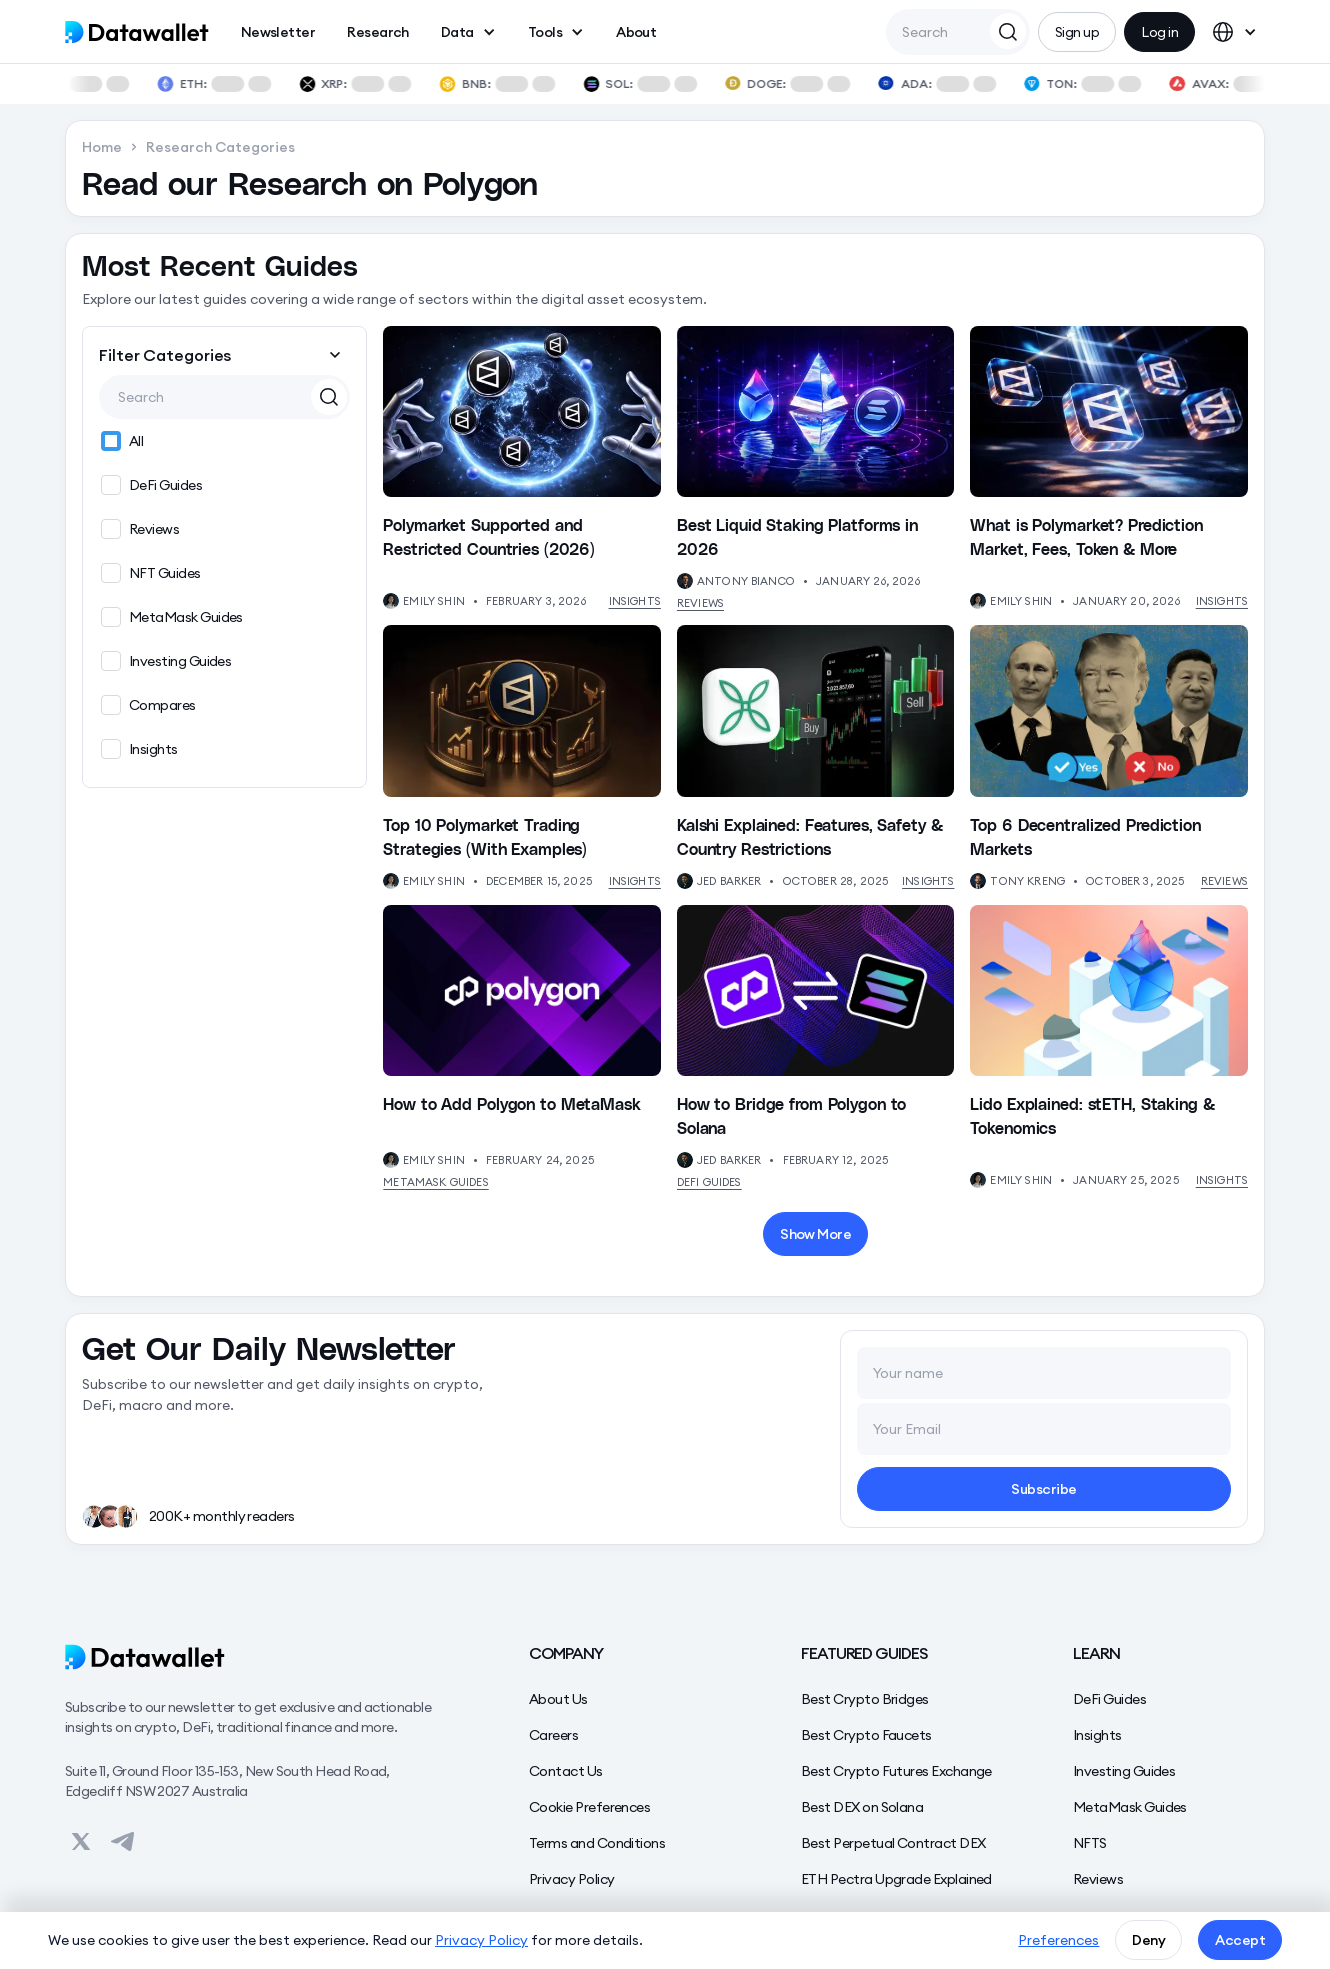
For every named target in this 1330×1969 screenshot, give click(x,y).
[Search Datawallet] (1008, 31)
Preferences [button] (1058, 1940)
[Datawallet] (257, 1657)
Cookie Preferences (589, 1807)
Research (378, 32)
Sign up (1077, 32)
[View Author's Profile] (391, 601)
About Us (558, 1699)
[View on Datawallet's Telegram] (123, 1841)
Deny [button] (1148, 1940)
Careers (553, 1735)
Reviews (700, 603)
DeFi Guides (709, 1182)
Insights (635, 601)
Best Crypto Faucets (866, 1735)
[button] (468, 32)
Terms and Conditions (597, 1843)
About (636, 32)
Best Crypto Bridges (865, 1699)
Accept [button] (1240, 1940)
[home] (137, 32)
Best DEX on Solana (862, 1807)
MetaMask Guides (435, 1182)
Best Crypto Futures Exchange (896, 1771)
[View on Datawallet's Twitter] (81, 1841)
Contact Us (566, 1771)
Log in (1159, 32)
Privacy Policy (571, 1879)
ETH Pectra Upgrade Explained (896, 1879)
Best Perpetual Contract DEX (893, 1843)
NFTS (1090, 1843)
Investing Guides (1124, 1771)
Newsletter (278, 32)
